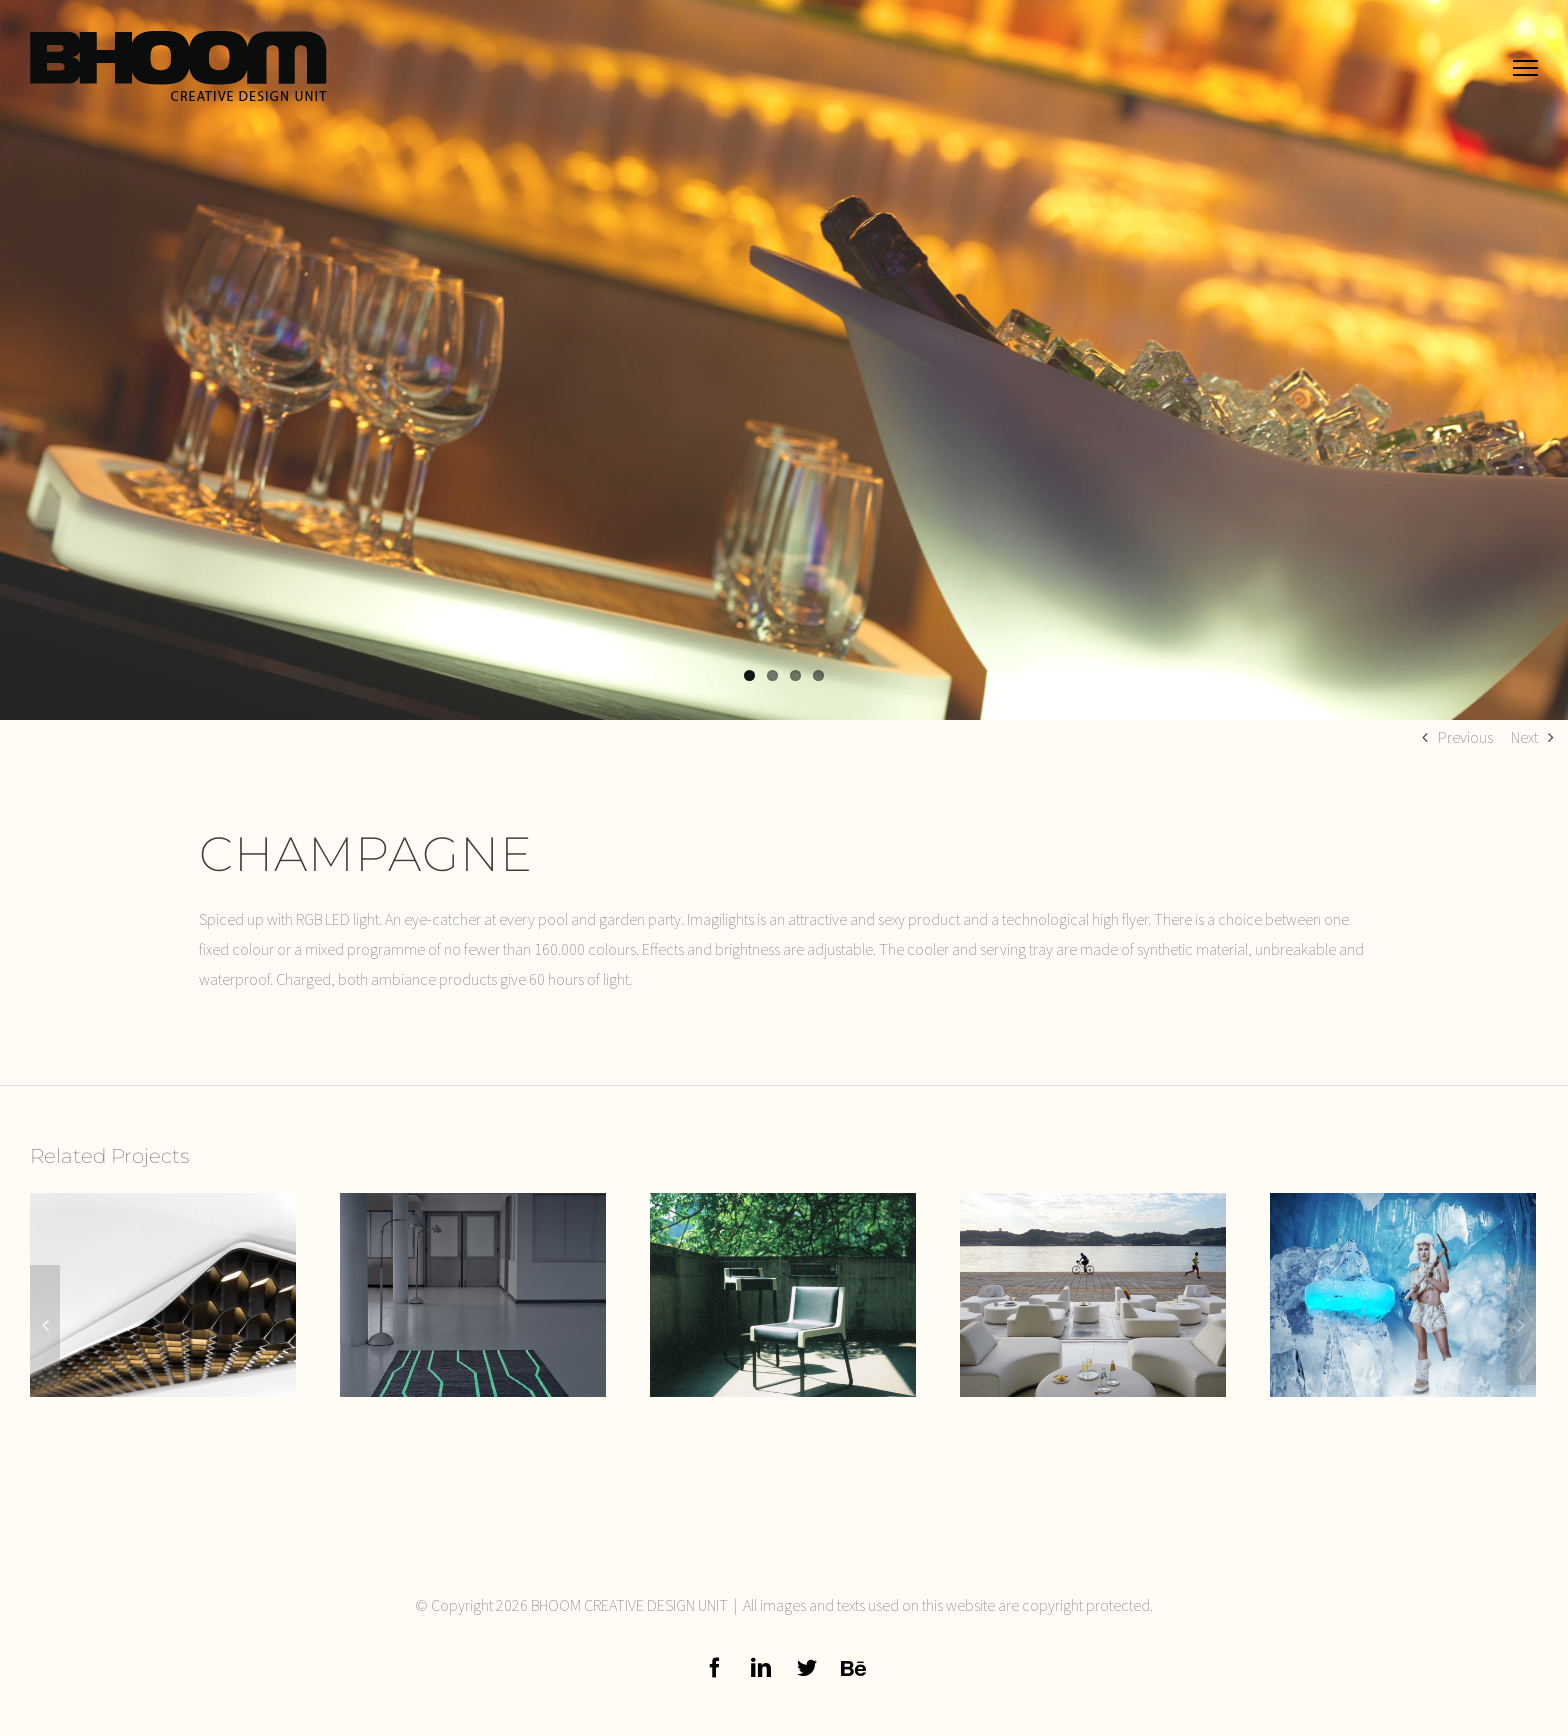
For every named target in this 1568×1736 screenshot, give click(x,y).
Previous (1465, 737)
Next (1524, 737)
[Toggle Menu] (1526, 67)
